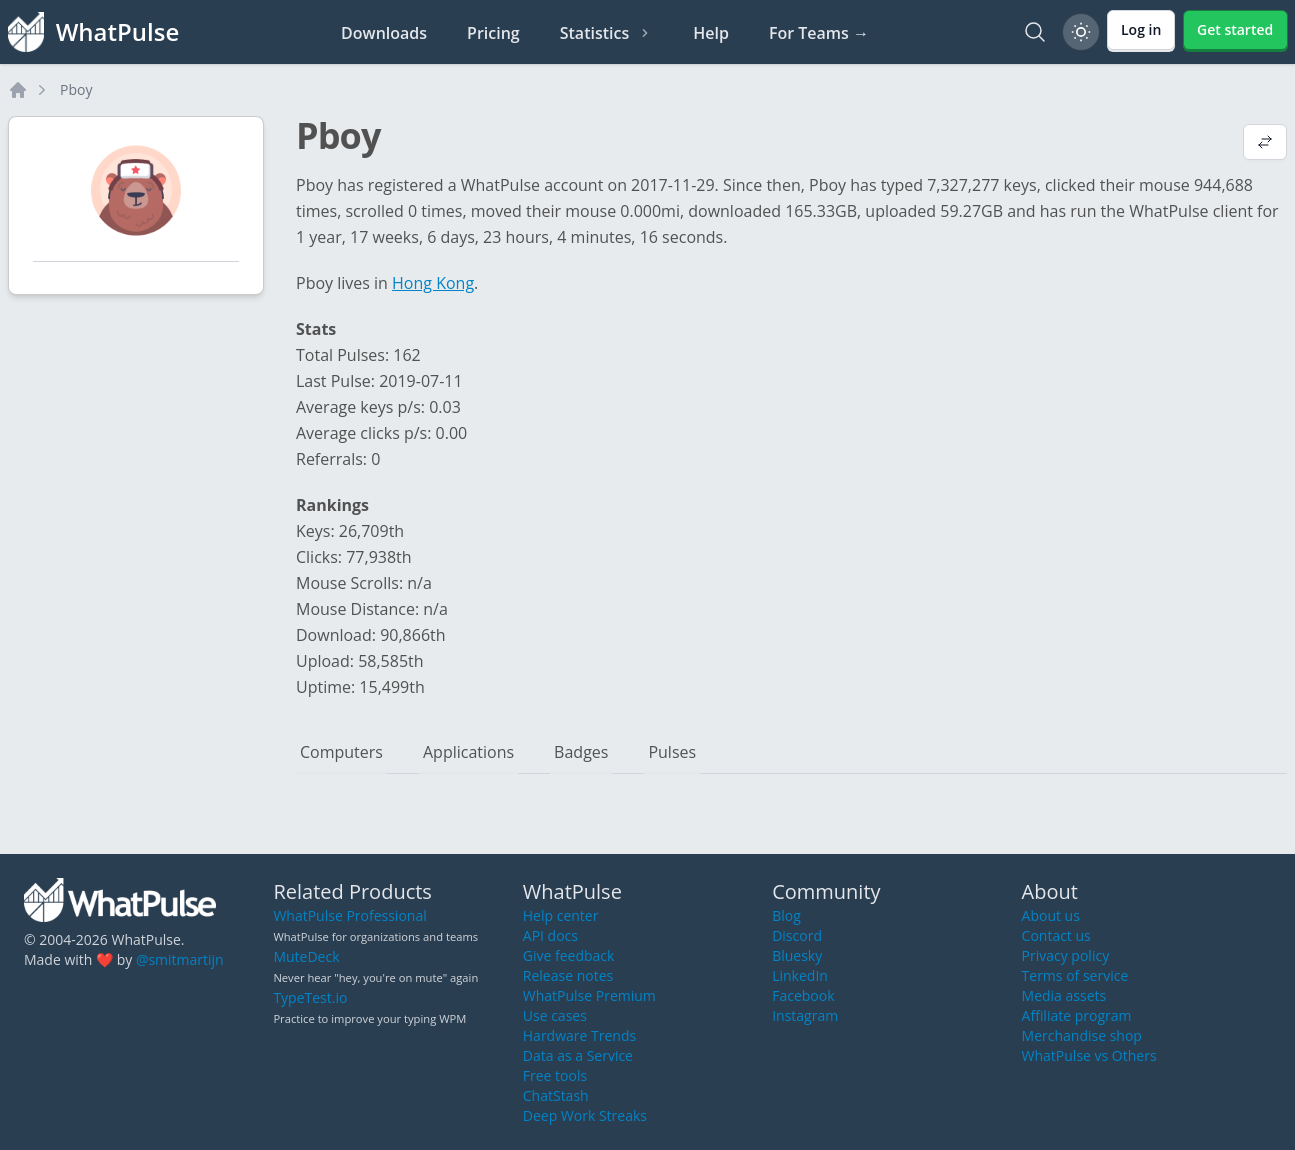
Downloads (384, 33)
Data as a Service (578, 1055)
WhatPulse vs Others (1089, 1055)
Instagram (805, 1015)
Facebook (803, 995)
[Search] (1035, 32)
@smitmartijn (180, 959)
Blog (786, 915)
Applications (468, 752)
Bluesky (797, 955)
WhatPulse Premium (589, 995)
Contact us (1056, 935)
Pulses (672, 752)
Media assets (1064, 995)
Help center (561, 915)
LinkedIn (800, 975)
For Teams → (819, 33)
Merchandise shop (1082, 1035)
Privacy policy (1066, 955)
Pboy (76, 89)
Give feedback (569, 955)
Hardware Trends (579, 1035)
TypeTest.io (310, 997)
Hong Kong (433, 283)
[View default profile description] (1265, 144)
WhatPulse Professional (349, 915)
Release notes (568, 975)
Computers (341, 752)
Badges (581, 752)
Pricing (493, 33)
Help (711, 33)
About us (1051, 915)
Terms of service (1075, 975)
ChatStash (556, 1095)
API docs (550, 935)
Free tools (555, 1075)
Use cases (555, 1015)
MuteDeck (306, 956)
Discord (797, 935)
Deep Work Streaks (585, 1115)
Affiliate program (1077, 1015)
